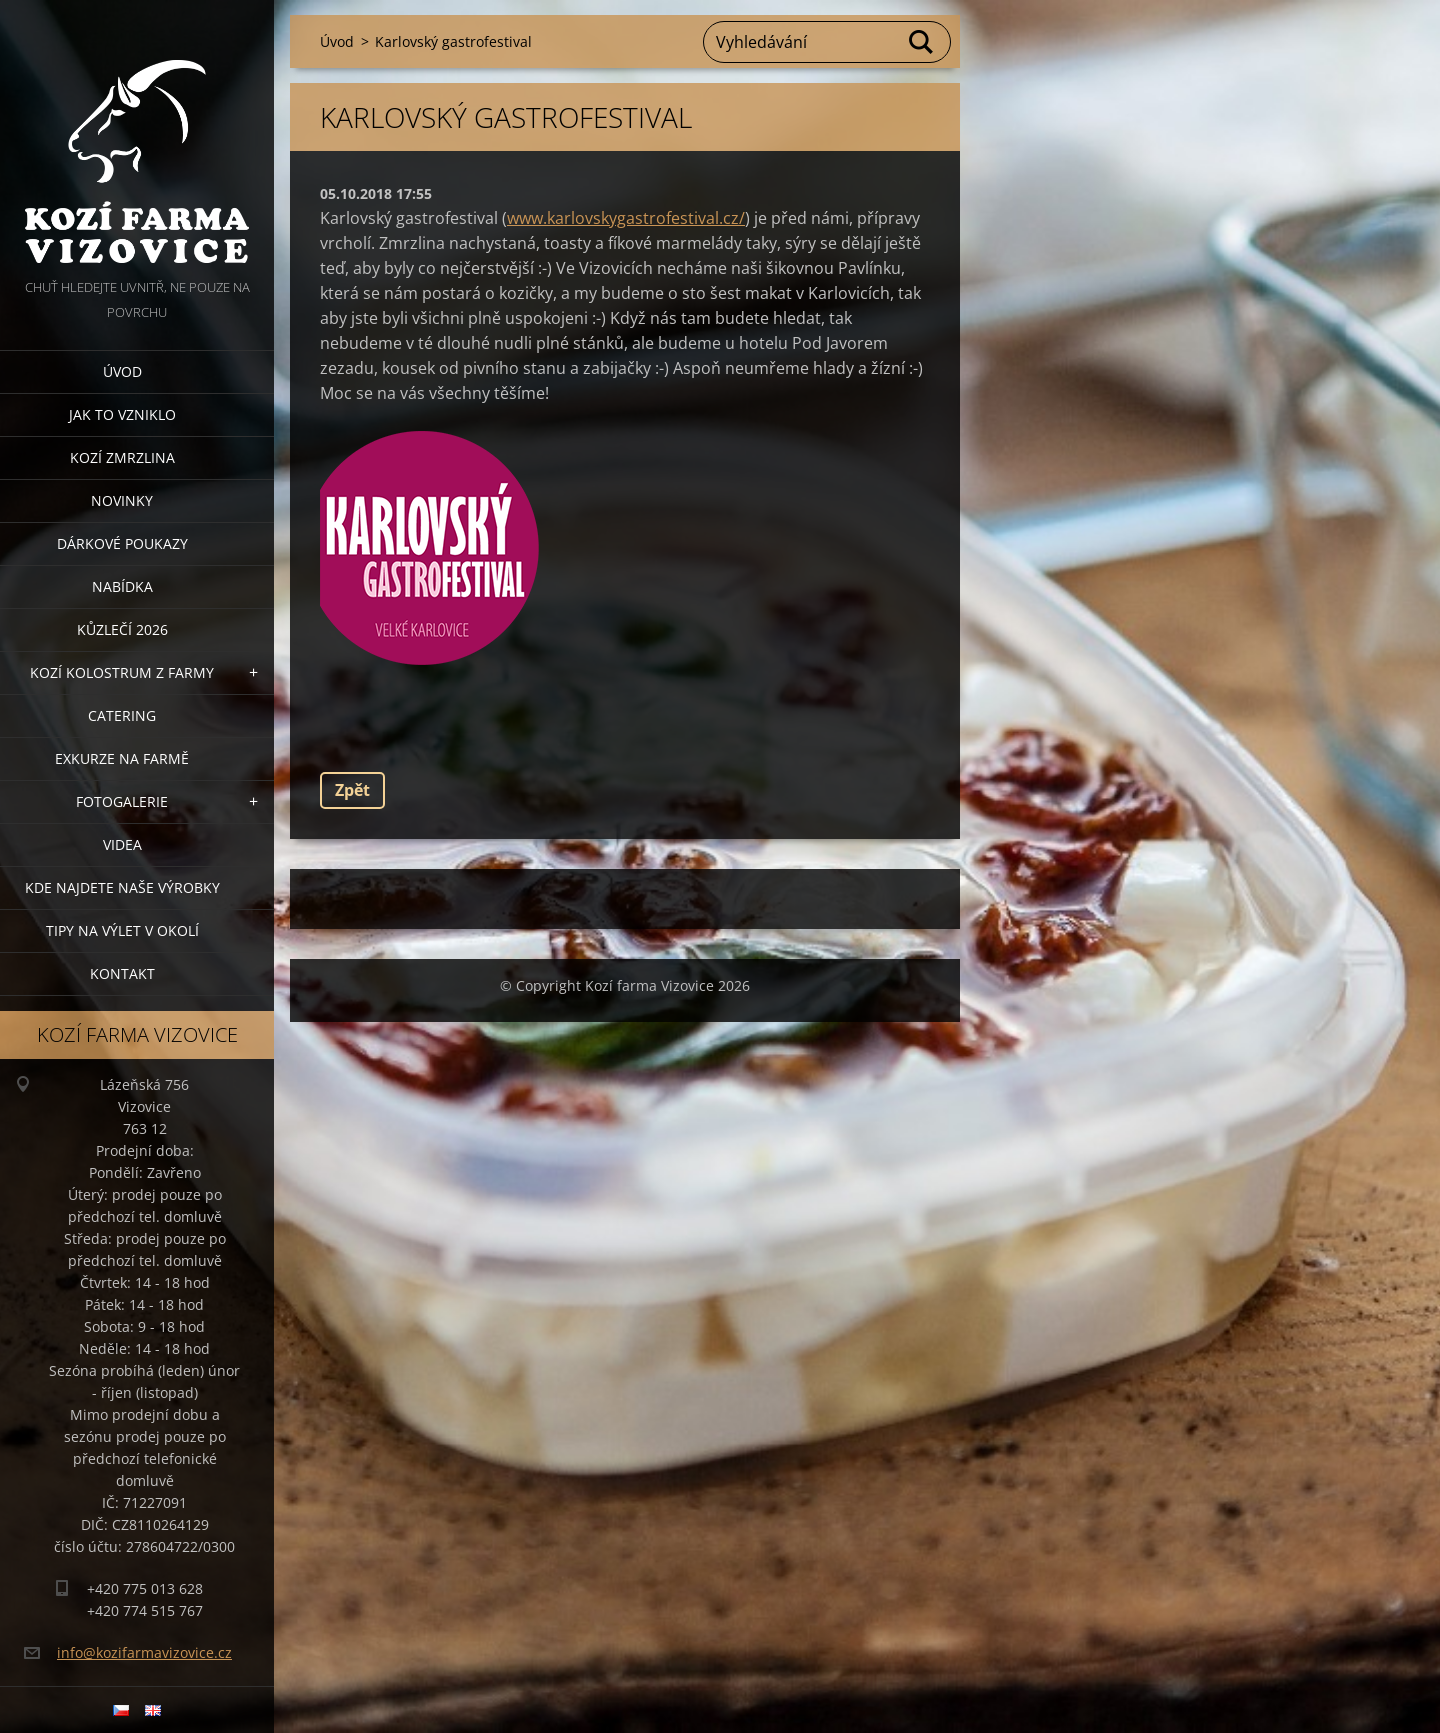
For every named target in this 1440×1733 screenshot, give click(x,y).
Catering (122, 715)
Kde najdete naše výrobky (122, 887)
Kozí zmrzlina (122, 457)
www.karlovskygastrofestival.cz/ (626, 218)
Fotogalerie (122, 801)
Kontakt (122, 973)
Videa (122, 844)
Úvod (122, 371)
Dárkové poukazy (122, 543)
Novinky (122, 500)
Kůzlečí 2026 (122, 629)
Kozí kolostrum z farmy (122, 672)
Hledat (922, 42)
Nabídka (122, 586)
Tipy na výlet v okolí (122, 930)
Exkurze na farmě (122, 758)
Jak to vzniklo (122, 414)
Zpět (352, 790)
